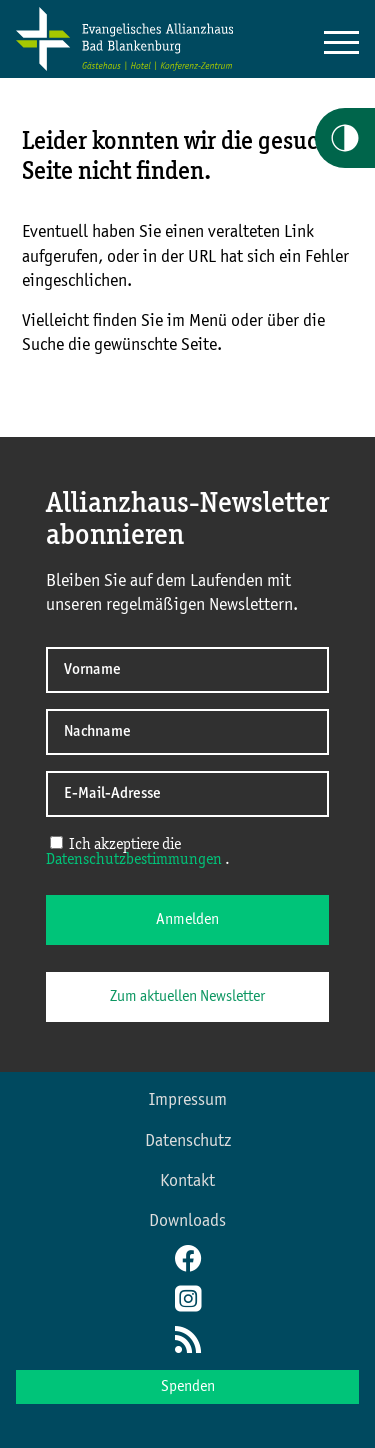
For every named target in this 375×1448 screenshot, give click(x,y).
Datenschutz (188, 1141)
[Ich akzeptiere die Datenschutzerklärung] (56, 842)
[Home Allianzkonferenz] (124, 67)
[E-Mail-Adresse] (187, 794)
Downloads (187, 1221)
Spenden (188, 1387)
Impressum (188, 1100)
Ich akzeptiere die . (138, 851)
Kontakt (187, 1181)
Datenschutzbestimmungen (135, 860)
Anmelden (187, 920)
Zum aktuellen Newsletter (187, 997)
